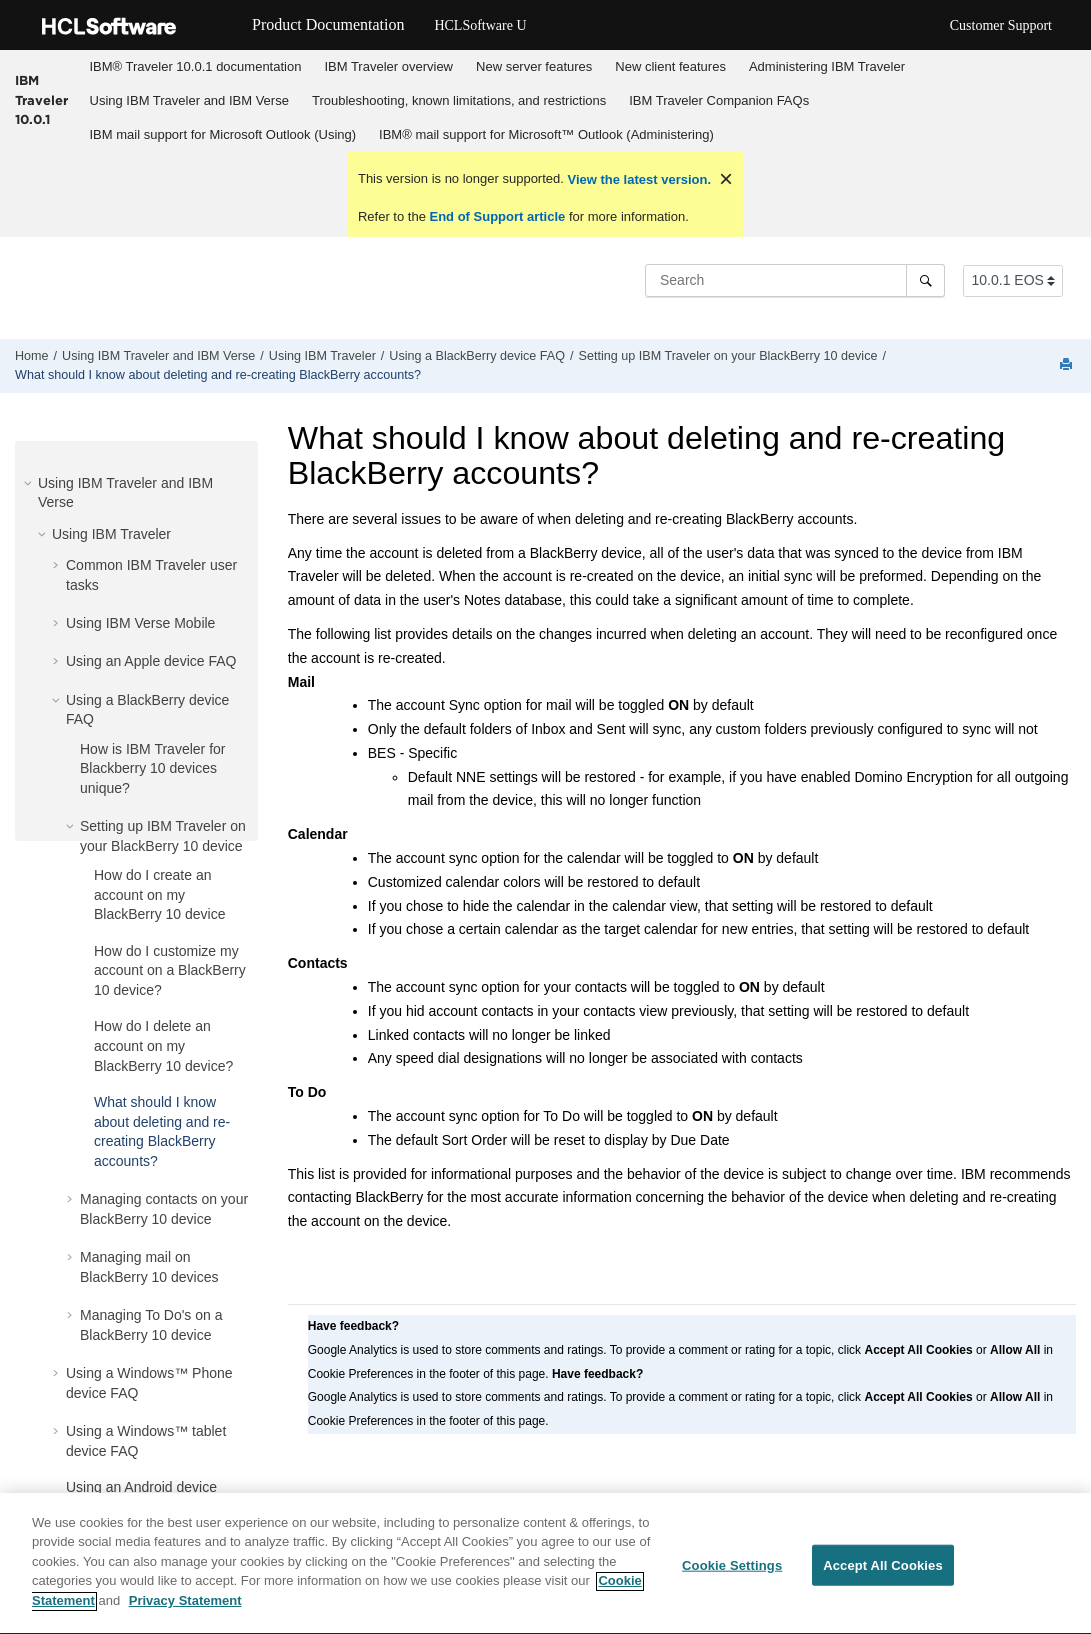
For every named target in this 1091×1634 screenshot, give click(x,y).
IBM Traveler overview (388, 66)
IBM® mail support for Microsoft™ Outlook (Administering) (546, 134)
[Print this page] (1068, 365)
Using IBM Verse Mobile (140, 623)
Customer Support (1001, 25)
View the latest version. (637, 179)
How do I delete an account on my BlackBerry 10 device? (163, 1045)
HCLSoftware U (480, 25)
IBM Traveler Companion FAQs (719, 100)
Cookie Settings (732, 1574)
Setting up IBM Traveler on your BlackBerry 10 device (728, 356)
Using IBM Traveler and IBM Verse (189, 100)
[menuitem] (195, 67)
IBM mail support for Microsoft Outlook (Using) (223, 134)
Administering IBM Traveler (827, 66)
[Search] (925, 280)
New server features (534, 66)
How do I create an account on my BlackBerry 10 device (160, 894)
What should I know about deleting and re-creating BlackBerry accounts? (218, 375)
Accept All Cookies (883, 1574)
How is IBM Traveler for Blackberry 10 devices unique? (152, 768)
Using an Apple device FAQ (151, 661)
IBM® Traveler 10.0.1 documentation (196, 66)
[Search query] (795, 280)
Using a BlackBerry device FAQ (477, 356)
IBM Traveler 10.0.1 (41, 99)
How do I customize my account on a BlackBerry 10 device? (170, 970)
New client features (670, 66)
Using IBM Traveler (322, 356)
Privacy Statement (185, 1610)
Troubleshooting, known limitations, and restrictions (459, 100)
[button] (30, 483)
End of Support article (497, 216)
